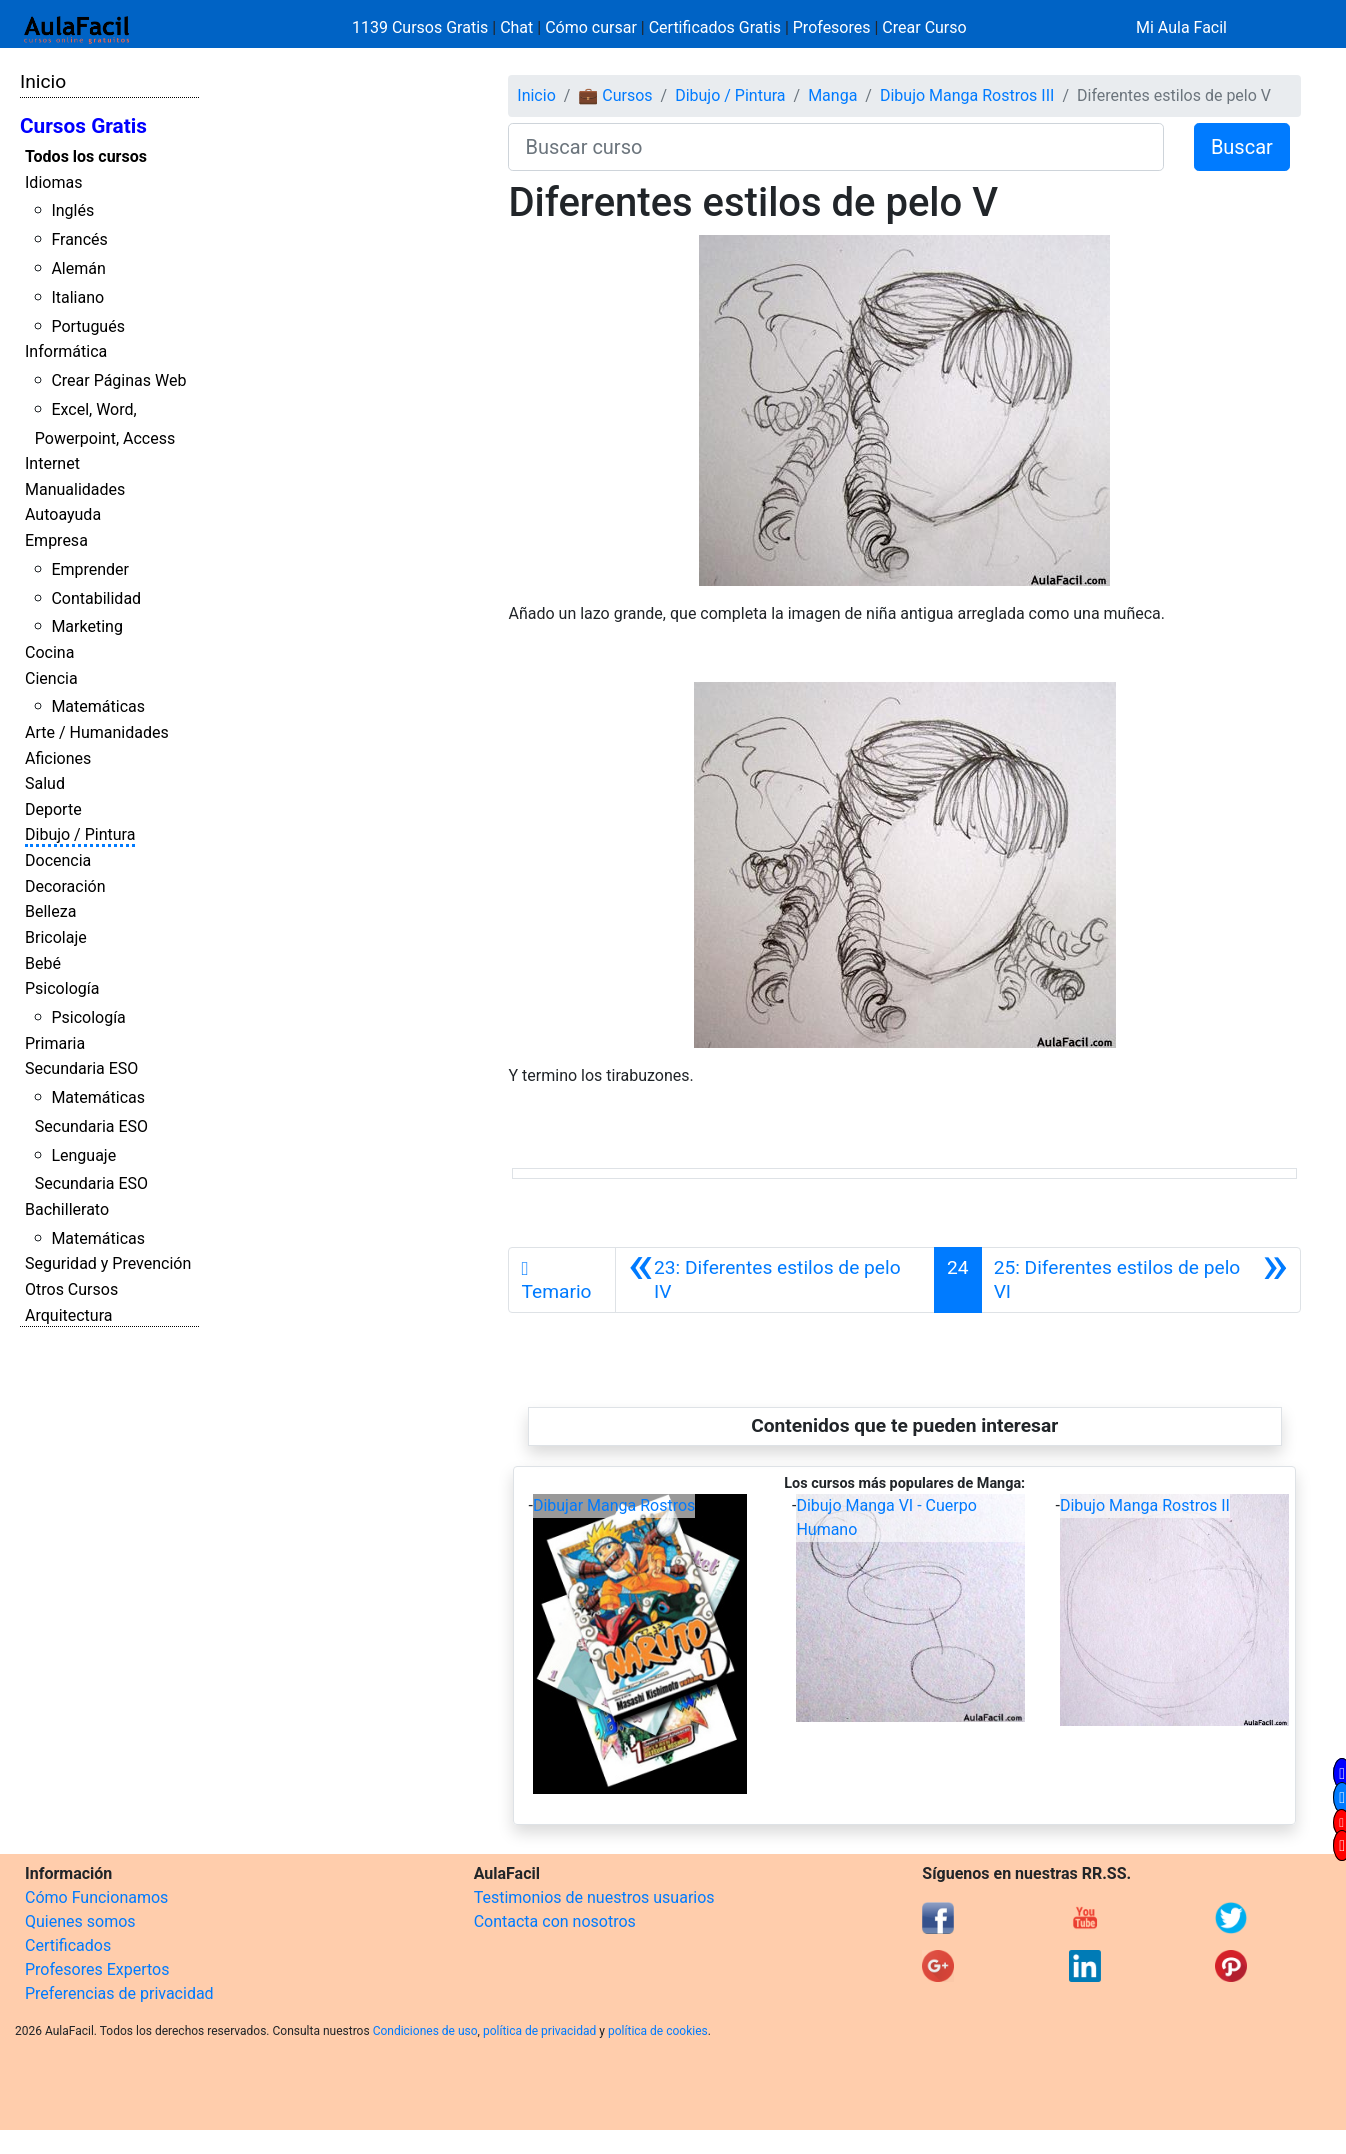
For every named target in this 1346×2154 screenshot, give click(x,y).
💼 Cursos (615, 95)
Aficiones (58, 758)
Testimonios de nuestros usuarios (594, 1897)
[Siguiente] (1141, 1280)
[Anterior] (775, 1280)
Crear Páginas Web (118, 380)
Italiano (77, 297)
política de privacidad (539, 2031)
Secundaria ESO (81, 1068)
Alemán (78, 268)
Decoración (65, 886)
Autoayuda (63, 514)
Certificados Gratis (715, 27)
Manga (832, 95)
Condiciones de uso (425, 2031)
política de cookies (658, 2031)
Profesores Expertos (97, 1969)
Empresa (56, 540)
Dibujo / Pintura (80, 834)
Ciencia (51, 678)
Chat (516, 27)
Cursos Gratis (83, 126)
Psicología (62, 988)
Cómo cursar (591, 27)
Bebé (43, 963)
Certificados (68, 1945)
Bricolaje (56, 937)
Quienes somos (80, 1921)
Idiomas (53, 182)
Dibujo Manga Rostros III (967, 95)
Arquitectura (68, 1315)
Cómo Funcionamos (96, 1897)
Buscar (1242, 147)
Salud (45, 783)
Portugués (88, 326)
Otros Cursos (71, 1289)
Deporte (53, 809)
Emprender (90, 569)
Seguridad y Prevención (108, 1263)
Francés (79, 239)
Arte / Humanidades (97, 732)
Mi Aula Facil (1181, 27)
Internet (52, 463)
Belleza (50, 911)
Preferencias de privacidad (119, 1993)
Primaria (55, 1043)
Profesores (832, 27)
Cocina (49, 652)
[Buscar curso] (835, 147)
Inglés (72, 210)
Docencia (58, 860)
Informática (66, 351)
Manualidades (75, 489)
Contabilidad (96, 598)
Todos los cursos (86, 156)
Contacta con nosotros (555, 1921)
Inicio (43, 81)
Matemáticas (98, 706)
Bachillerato (67, 1209)
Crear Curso (924, 27)
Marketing (86, 626)
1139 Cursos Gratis (422, 27)
